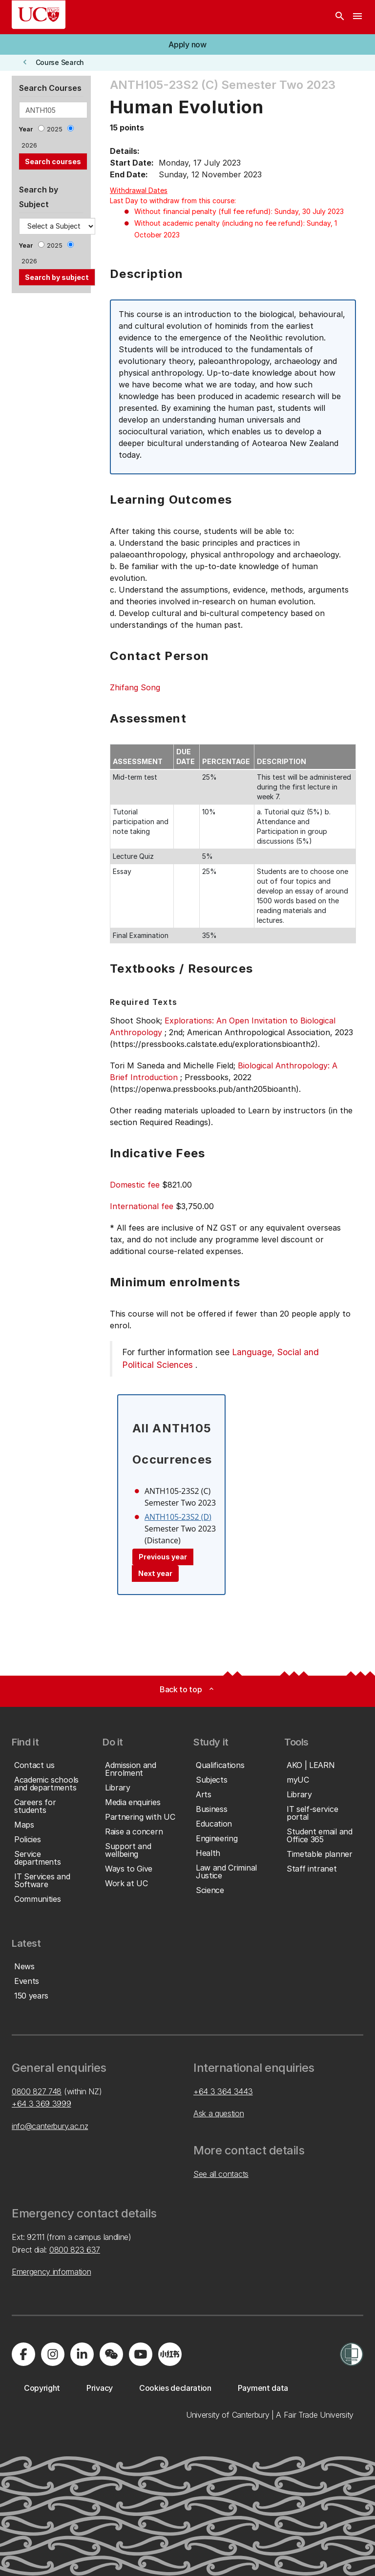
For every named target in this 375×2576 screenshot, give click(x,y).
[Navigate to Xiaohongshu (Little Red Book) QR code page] (170, 2354)
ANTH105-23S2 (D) (178, 1517)
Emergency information (51, 2272)
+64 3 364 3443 (223, 2091)
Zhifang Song (135, 687)
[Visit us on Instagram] (52, 2354)
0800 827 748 (37, 2091)
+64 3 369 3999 (41, 2103)
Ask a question (218, 2113)
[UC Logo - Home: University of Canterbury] (38, 14)
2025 (54, 129)
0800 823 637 (74, 2250)
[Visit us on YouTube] (140, 2354)
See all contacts (221, 2174)
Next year (155, 1573)
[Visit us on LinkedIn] (82, 2354)
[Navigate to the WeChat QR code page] (111, 2354)
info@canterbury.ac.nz (50, 2126)
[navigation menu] (357, 17)
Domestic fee (135, 1185)
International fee (141, 1206)
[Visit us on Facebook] (23, 2354)
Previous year (163, 1557)
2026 (29, 145)
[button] (187, 44)
